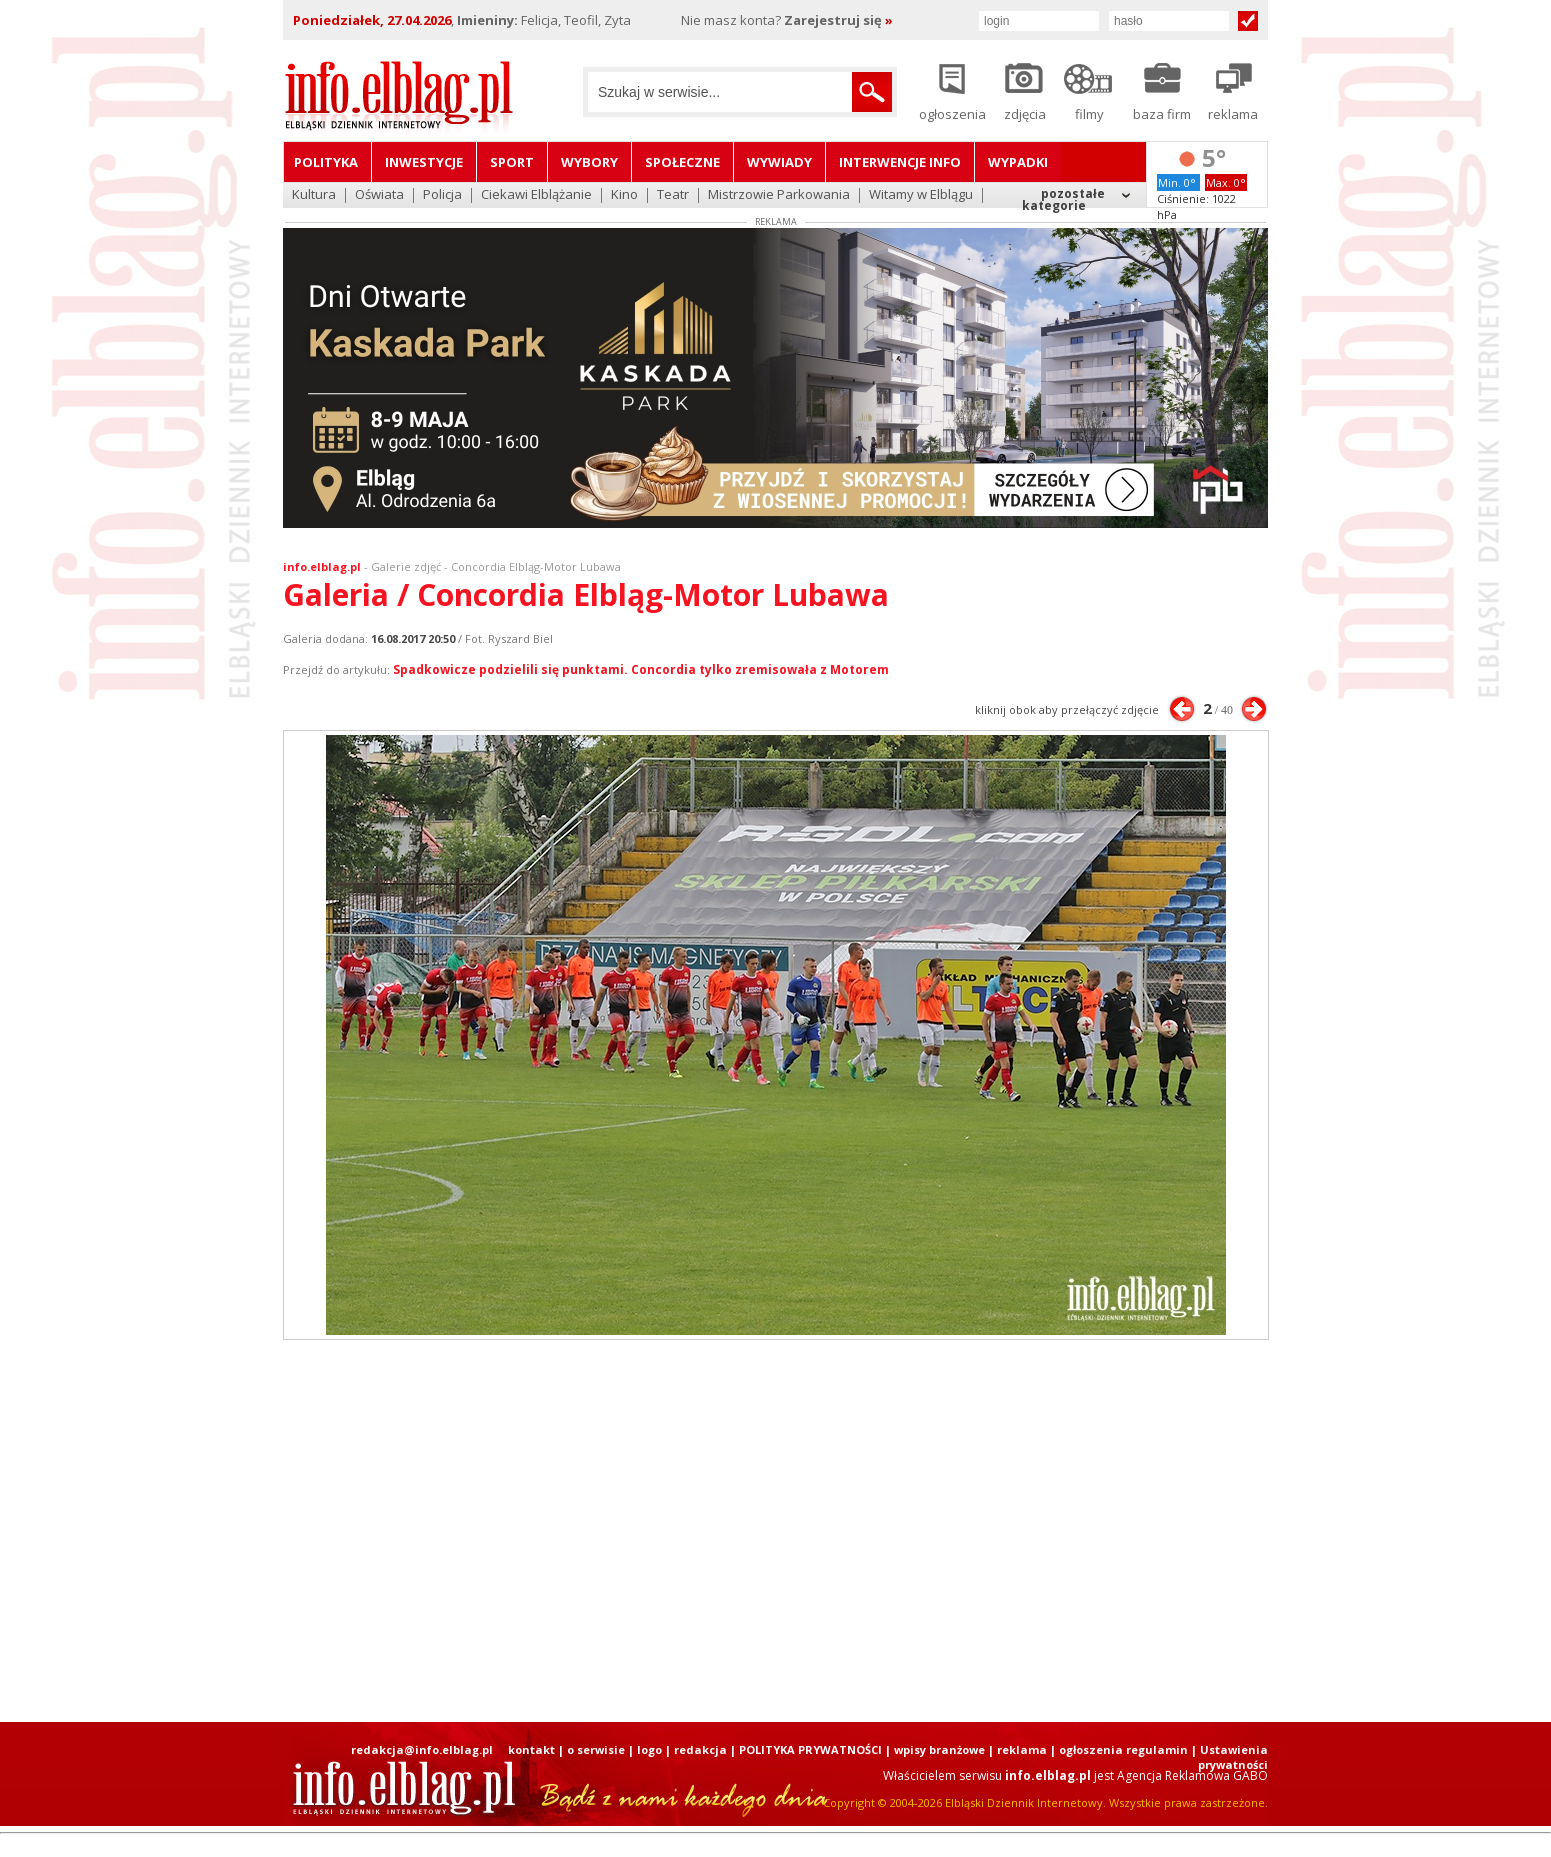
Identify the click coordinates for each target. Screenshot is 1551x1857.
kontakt (531, 1749)
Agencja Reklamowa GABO (1192, 1775)
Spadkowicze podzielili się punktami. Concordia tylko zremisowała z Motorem (641, 669)
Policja (442, 195)
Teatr (673, 195)
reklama (1022, 1749)
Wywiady (779, 162)
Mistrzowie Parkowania (779, 195)
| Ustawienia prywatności (1229, 1757)
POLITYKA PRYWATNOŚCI (810, 1749)
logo (649, 1749)
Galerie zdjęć (406, 566)
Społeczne (682, 162)
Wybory (589, 162)
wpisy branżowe (939, 1749)
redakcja (700, 1749)
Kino (624, 195)
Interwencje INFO (900, 162)
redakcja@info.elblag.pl (422, 1749)
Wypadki (1018, 162)
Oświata (379, 195)
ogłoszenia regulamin (1123, 1749)
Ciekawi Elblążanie (536, 195)
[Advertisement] (776, 1531)
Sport (512, 162)
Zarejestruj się (838, 20)
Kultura (314, 195)
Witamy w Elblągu (921, 195)
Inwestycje (424, 162)
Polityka (326, 162)
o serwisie (596, 1749)
